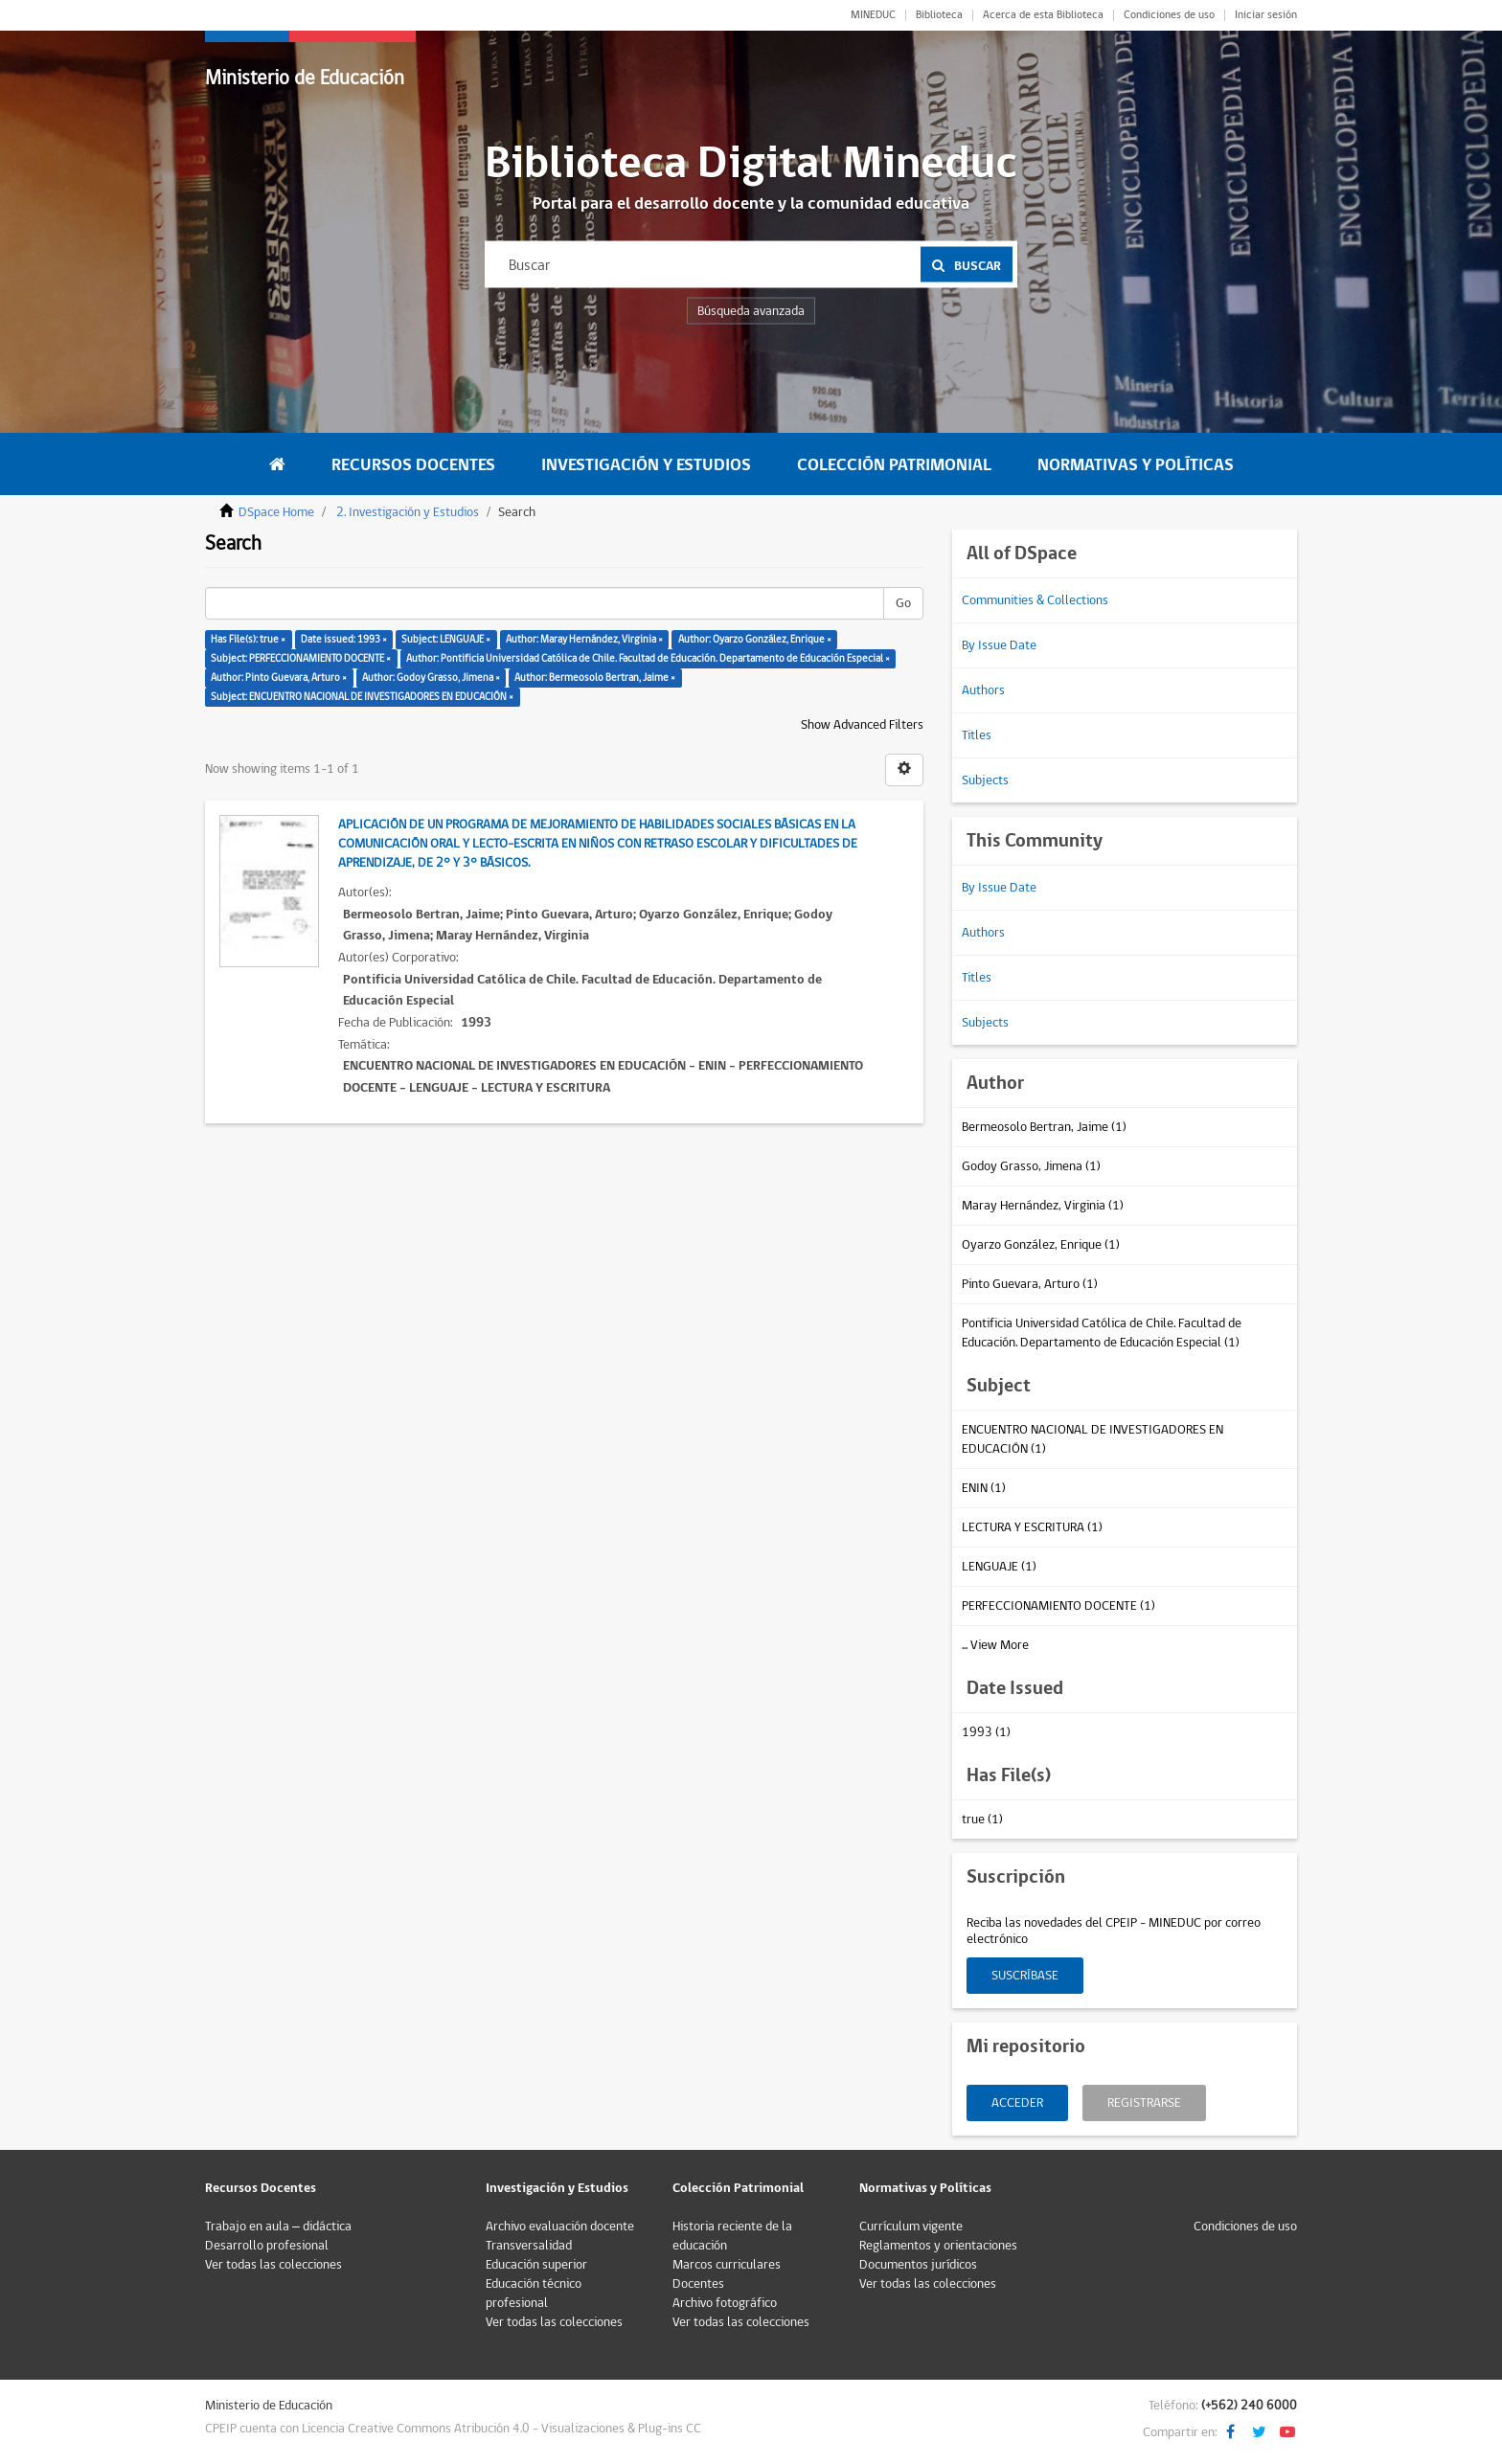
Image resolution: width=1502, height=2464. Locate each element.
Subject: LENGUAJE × (445, 639)
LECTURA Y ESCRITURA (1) (1032, 1527)
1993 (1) (986, 1732)
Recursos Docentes (413, 465)
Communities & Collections (1035, 600)
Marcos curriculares (726, 2264)
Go (903, 603)
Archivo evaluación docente (560, 2226)
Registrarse (1144, 2103)
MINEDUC (873, 15)
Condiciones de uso (1169, 15)
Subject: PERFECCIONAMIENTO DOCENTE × (301, 658)
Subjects (985, 780)
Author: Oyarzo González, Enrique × (754, 639)
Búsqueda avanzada (751, 311)
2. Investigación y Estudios (407, 512)
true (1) (982, 1819)
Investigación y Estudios (646, 465)
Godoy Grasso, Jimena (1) (1031, 1166)
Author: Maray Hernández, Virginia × (584, 639)
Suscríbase (1024, 1975)
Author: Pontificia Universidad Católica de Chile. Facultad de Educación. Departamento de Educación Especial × (648, 658)
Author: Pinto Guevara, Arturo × (279, 677)
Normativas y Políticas (1135, 465)
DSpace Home (276, 512)
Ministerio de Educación (304, 78)
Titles (976, 735)
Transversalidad (529, 2245)
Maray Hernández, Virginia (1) (1043, 1205)
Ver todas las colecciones (273, 2264)
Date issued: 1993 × (344, 639)
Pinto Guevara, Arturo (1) (1030, 1284)
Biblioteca (939, 15)
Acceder (1017, 2103)
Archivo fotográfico (724, 2303)
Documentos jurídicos (918, 2264)
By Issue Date (999, 645)
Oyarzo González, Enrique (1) (1041, 1245)
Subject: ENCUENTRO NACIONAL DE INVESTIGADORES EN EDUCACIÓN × (362, 696)
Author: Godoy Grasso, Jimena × (431, 677)
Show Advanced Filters (862, 725)
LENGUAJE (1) (999, 1566)
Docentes (698, 2284)
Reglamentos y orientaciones (938, 2245)
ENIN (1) (984, 1488)
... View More (995, 1645)
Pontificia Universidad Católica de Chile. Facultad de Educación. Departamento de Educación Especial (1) (1101, 1333)
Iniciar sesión (1266, 15)
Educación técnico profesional (533, 2293)
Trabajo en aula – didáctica (278, 2226)
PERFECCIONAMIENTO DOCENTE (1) (1058, 1606)
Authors (983, 690)
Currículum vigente (911, 2226)
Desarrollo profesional (267, 2245)
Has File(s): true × (248, 639)
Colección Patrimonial (894, 465)
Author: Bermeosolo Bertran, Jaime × (594, 677)
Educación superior (536, 2264)
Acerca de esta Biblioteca (1043, 15)
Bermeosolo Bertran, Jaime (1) (1044, 1127)
